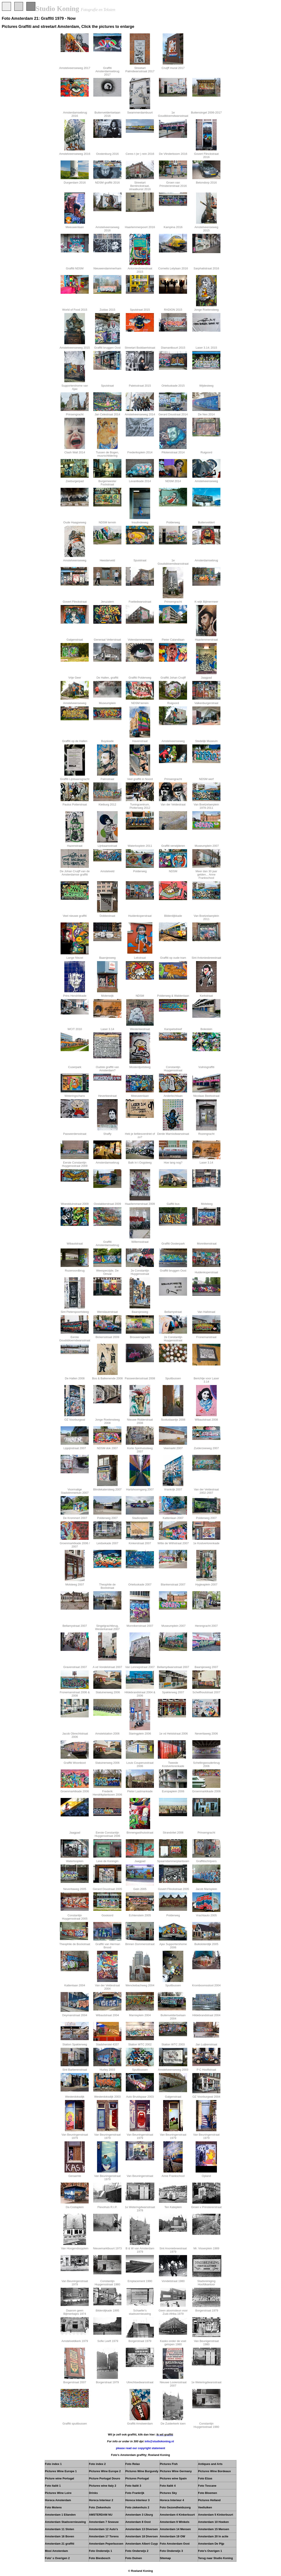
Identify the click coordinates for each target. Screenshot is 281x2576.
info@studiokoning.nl (159, 2441)
